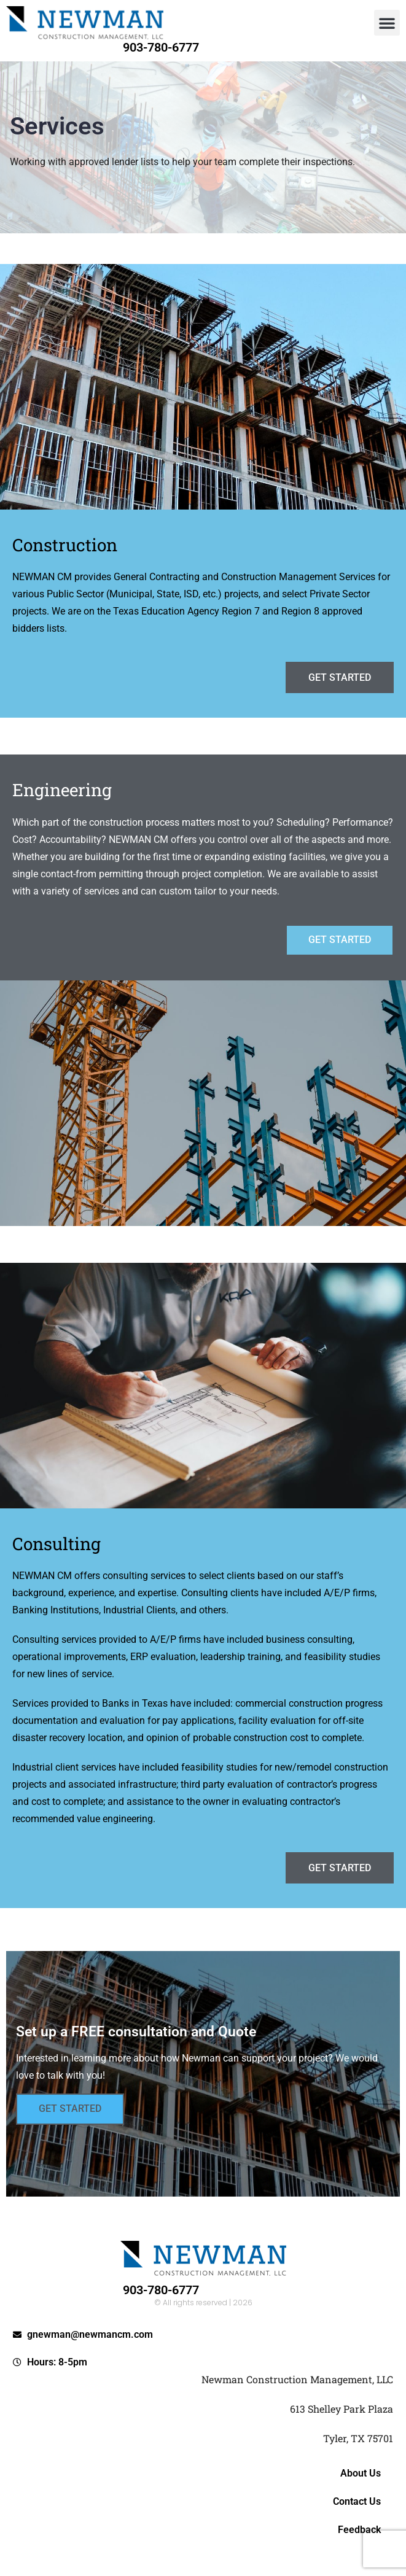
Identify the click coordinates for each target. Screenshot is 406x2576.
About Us (360, 2473)
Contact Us (357, 2501)
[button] (387, 23)
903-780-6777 (161, 47)
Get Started (70, 2108)
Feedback (359, 2529)
